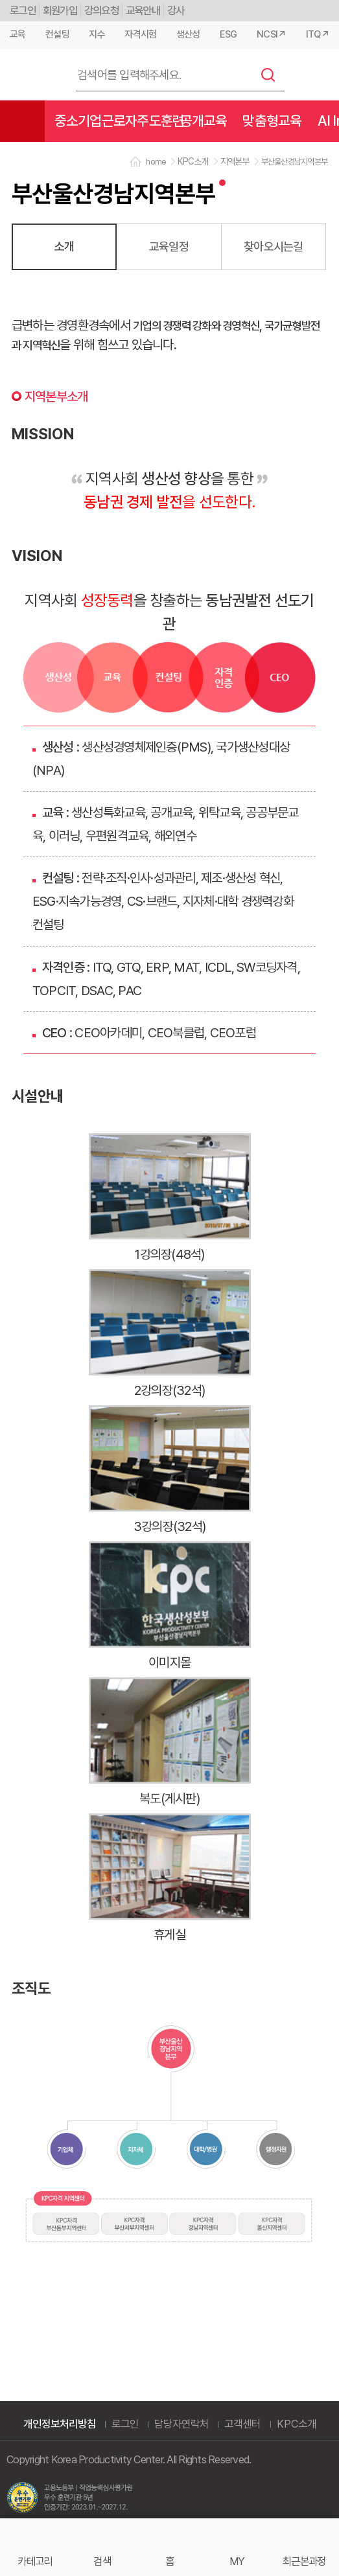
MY (237, 2561)
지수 (97, 34)
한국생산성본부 (32, 74)
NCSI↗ (271, 34)
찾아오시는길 (273, 246)
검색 (268, 74)
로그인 (23, 10)
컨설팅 (57, 34)
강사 (176, 10)
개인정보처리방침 (59, 2424)
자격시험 (140, 34)
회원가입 (60, 10)
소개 (64, 246)
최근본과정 (304, 2561)
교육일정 (169, 246)
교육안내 (143, 10)
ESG (228, 34)
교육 (18, 34)
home (156, 162)
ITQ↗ (317, 34)
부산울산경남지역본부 (294, 162)
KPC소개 (296, 2424)
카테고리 (35, 2561)
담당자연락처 (181, 2424)
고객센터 (242, 2424)
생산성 (188, 34)
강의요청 (101, 10)
